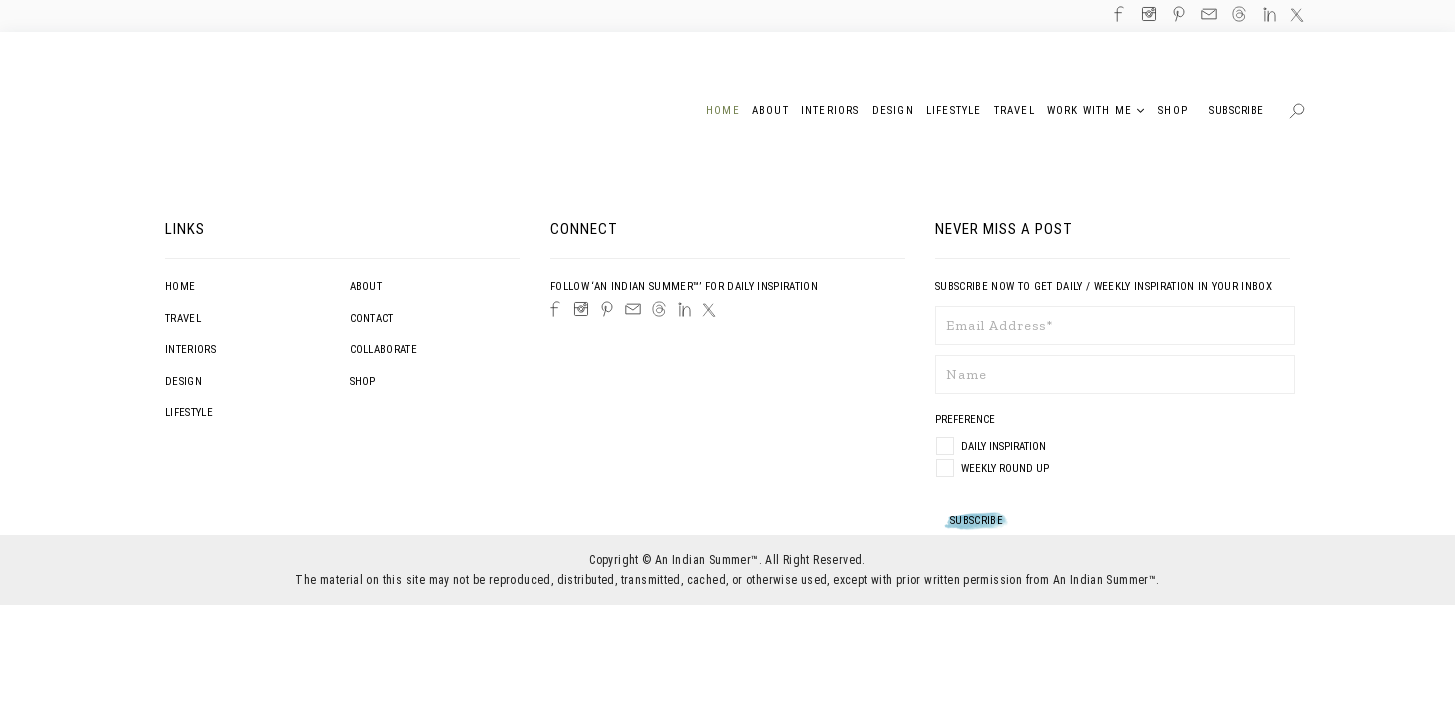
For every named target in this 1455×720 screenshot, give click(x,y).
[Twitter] (709, 310)
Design (183, 381)
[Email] (633, 309)
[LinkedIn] (684, 309)
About (366, 286)
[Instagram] (581, 309)
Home (180, 286)
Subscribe (1236, 110)
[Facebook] (555, 309)
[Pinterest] (607, 309)
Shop (363, 381)
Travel (183, 318)
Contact (372, 318)
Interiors (190, 349)
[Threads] (659, 309)
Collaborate (384, 349)
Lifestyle (189, 412)
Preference (966, 419)
